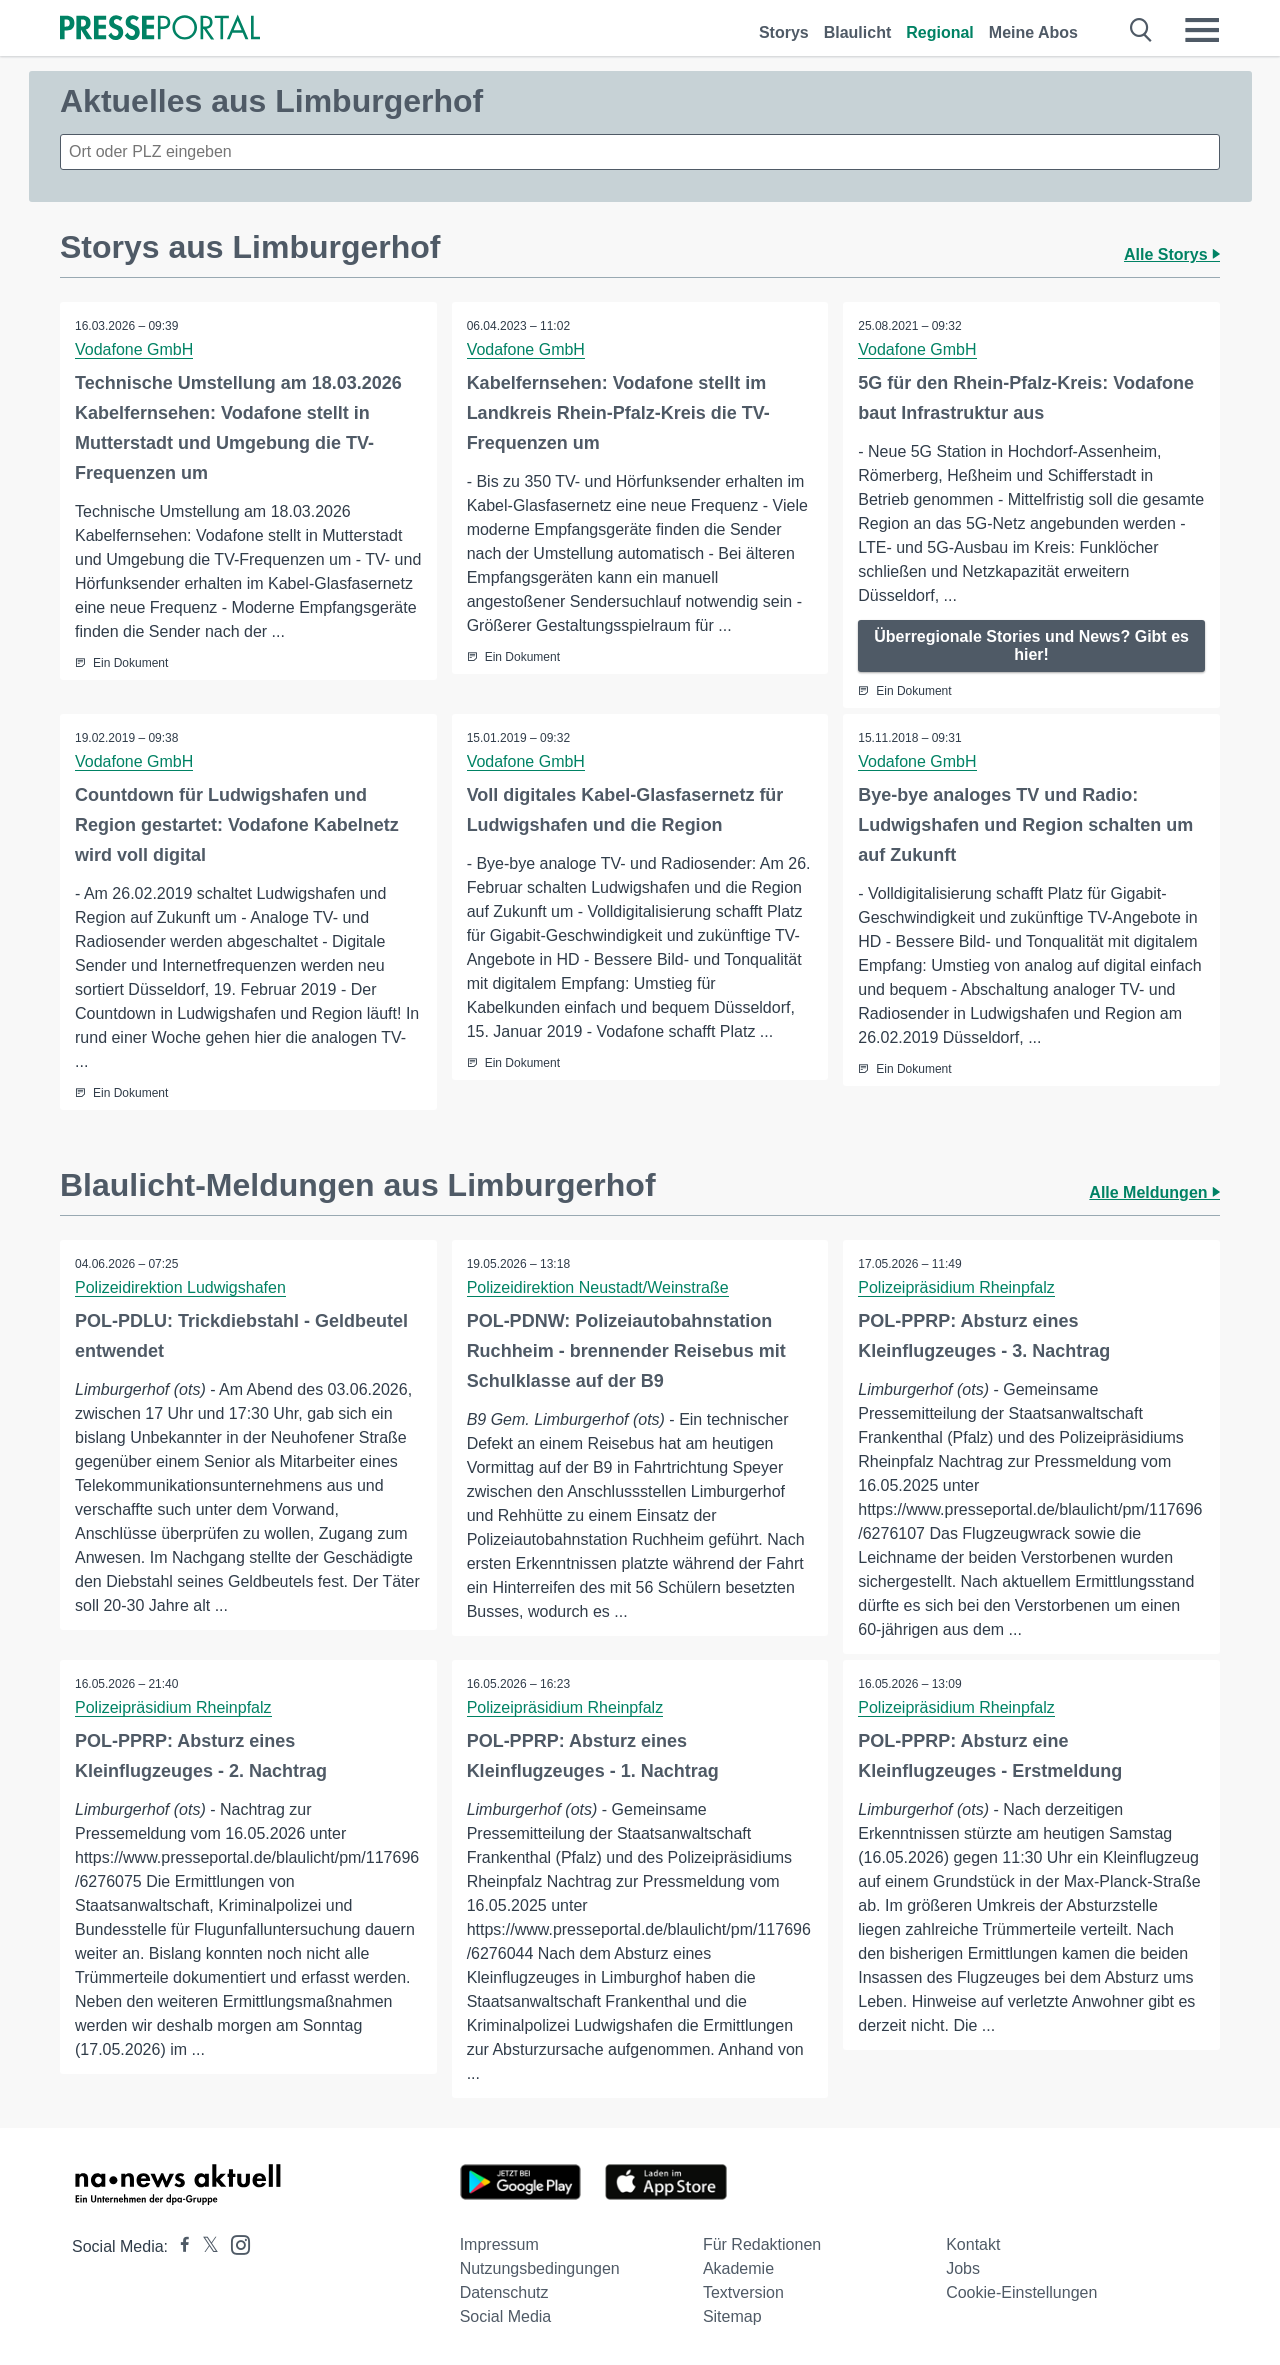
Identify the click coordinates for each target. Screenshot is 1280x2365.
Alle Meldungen (1154, 1192)
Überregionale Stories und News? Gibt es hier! (1031, 645)
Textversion (743, 2292)
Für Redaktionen (762, 2244)
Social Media (506, 2316)
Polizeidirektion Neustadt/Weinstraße (598, 1287)
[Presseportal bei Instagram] (234, 2243)
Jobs (963, 2268)
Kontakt (973, 2244)
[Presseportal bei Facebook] (179, 2246)
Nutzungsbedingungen (540, 2268)
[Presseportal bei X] (204, 2246)
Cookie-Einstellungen (1021, 2292)
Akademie (738, 2268)
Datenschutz (504, 2292)
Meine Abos (1033, 32)
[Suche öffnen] (1141, 30)
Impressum (499, 2244)
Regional (940, 32)
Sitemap (732, 2316)
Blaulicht (858, 32)
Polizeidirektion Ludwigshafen (180, 1287)
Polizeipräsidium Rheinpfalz (956, 1287)
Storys (784, 32)
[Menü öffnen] (1202, 30)
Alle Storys (1172, 254)
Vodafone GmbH (134, 349)
